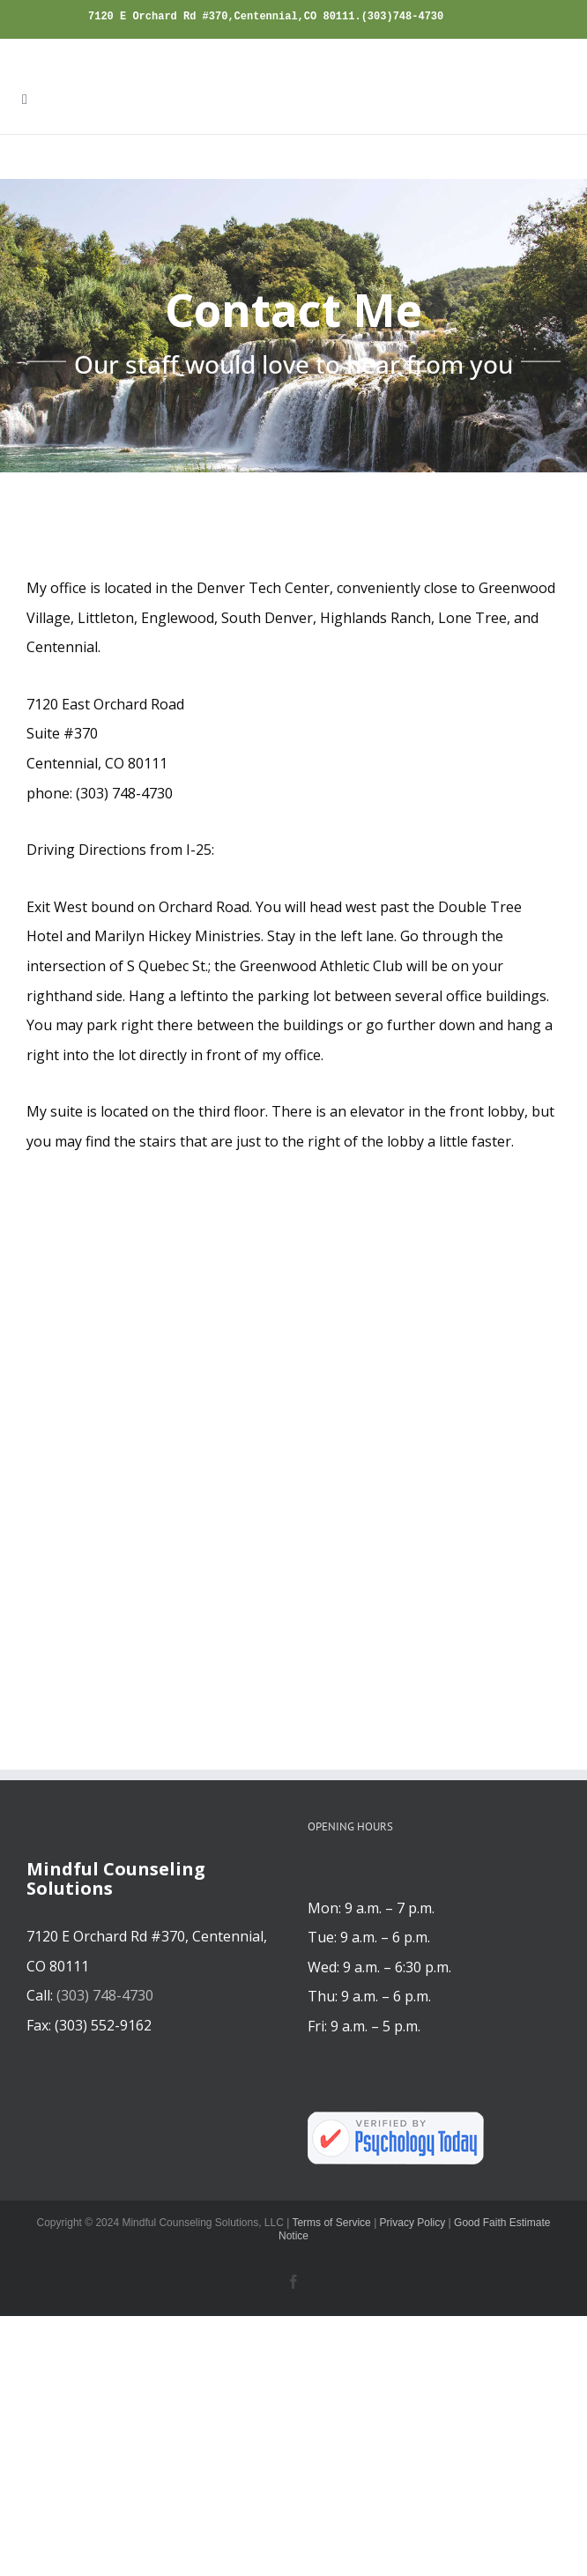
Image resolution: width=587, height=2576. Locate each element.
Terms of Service (331, 2222)
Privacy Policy (413, 2222)
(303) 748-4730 (104, 1995)
